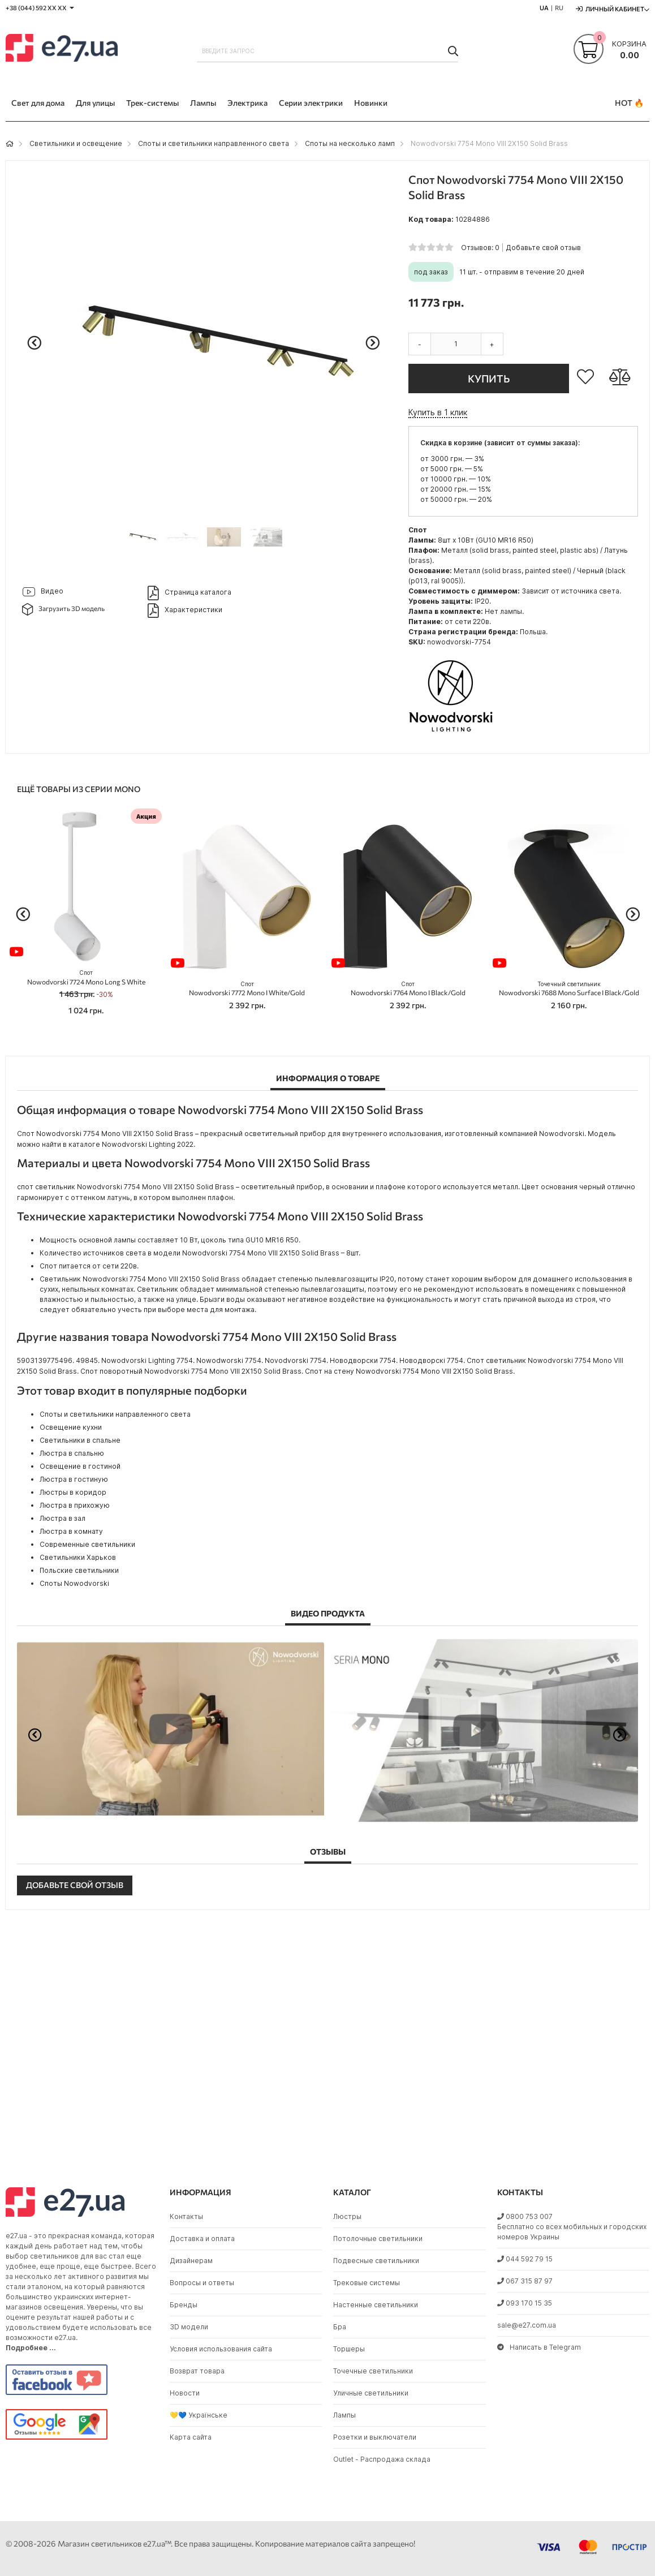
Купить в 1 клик (437, 412)
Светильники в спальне (80, 1440)
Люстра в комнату (71, 1531)
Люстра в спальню (72, 1453)
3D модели (189, 2327)
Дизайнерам (191, 2260)
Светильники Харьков (78, 1557)
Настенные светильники (375, 2304)
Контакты (186, 2216)
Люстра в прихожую (75, 1505)
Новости (185, 2393)
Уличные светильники (370, 2393)
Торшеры (349, 2349)
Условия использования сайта (221, 2349)
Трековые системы (366, 2282)
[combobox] (328, 51)
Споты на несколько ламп (350, 143)
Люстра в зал (62, 1518)
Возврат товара (197, 2371)
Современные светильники (87, 1544)
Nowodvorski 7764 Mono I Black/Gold (408, 988)
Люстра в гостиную (74, 1479)
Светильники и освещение (75, 143)
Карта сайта (191, 2437)
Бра (339, 2327)
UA (544, 7)
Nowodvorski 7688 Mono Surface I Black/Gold (569, 988)
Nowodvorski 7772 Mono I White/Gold (247, 988)
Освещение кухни (71, 1427)
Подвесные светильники (376, 2260)
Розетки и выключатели (374, 2437)
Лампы (344, 2415)
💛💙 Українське (198, 2415)
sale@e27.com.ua (526, 2325)
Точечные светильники (373, 2371)
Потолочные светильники (378, 2238)
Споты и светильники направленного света (213, 143)
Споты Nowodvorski (74, 1583)
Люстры (347, 2216)
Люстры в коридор (73, 1492)
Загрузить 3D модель (64, 609)
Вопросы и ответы (202, 2282)
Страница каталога (189, 593)
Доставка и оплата (202, 2238)
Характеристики (185, 610)
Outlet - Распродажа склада (381, 2459)
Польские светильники (79, 1570)
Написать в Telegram (539, 2347)
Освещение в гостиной (80, 1466)
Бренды (183, 2304)
